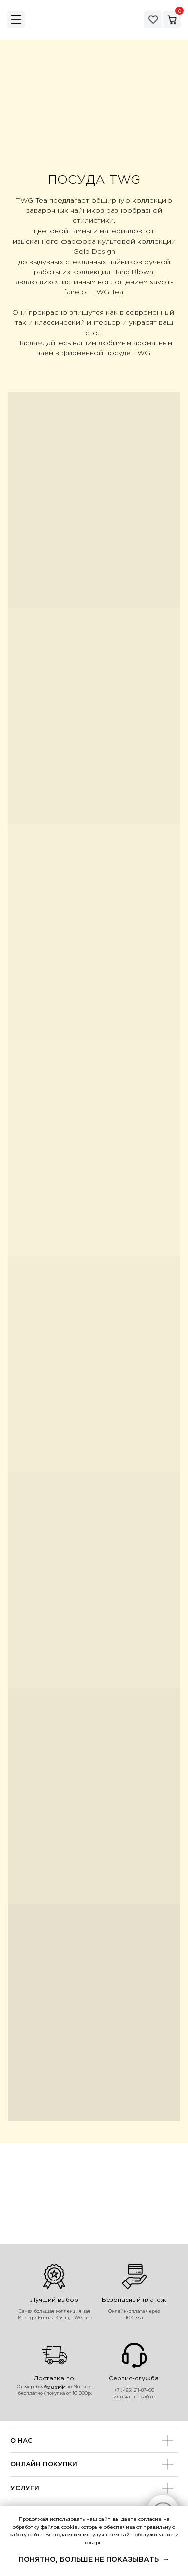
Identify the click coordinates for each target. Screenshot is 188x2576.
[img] (16, 19)
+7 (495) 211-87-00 (134, 2390)
